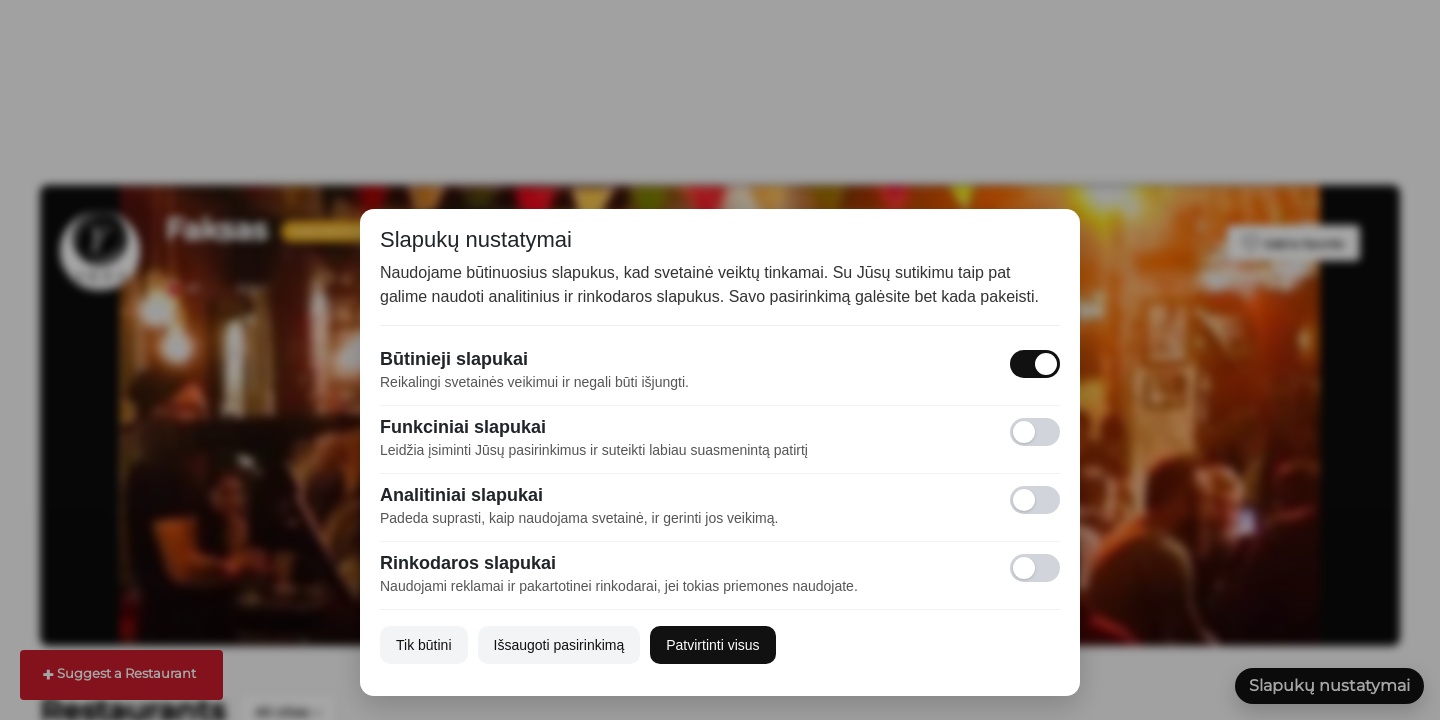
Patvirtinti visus (712, 645)
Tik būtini (424, 645)
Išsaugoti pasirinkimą (559, 645)
